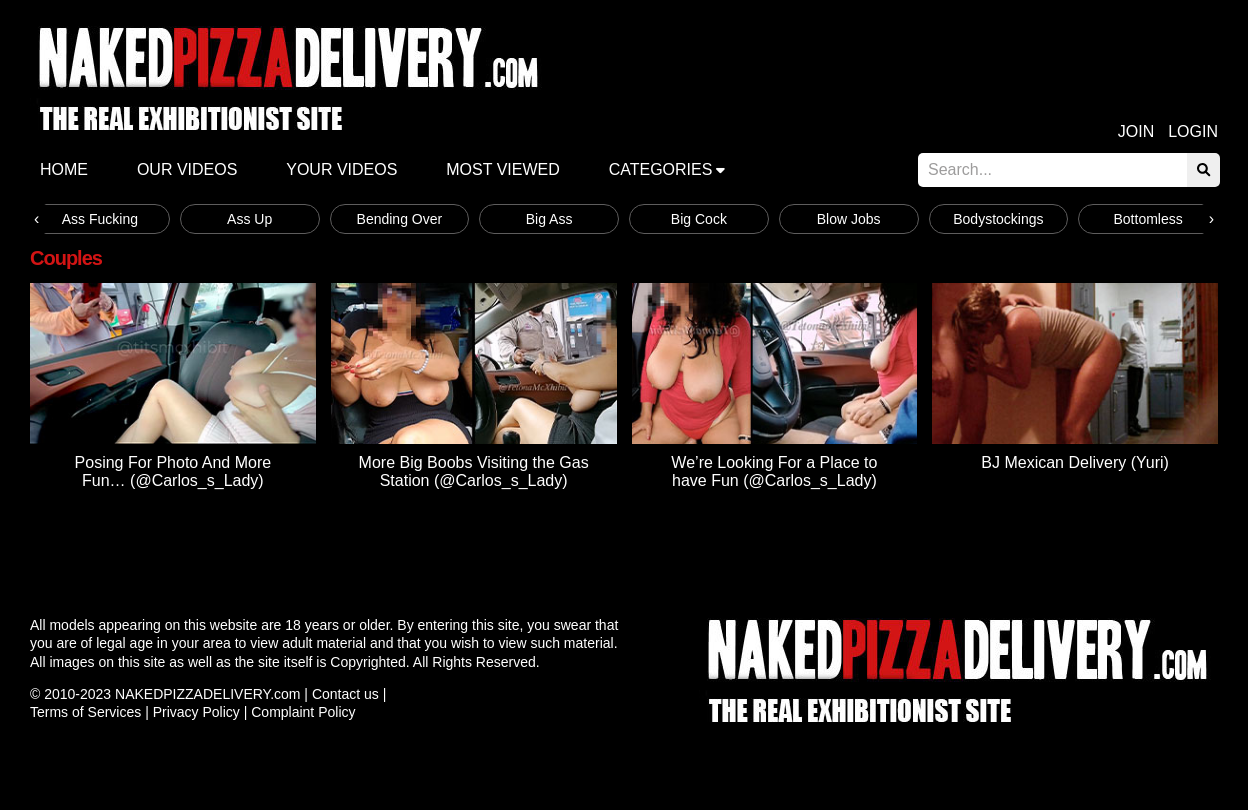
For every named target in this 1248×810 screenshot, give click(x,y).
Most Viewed (503, 169)
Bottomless (1148, 219)
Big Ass (549, 219)
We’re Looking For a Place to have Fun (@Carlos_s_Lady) (774, 471)
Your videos (341, 169)
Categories (661, 169)
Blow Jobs (849, 219)
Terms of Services (85, 712)
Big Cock (699, 219)
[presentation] (36, 219)
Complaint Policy (303, 712)
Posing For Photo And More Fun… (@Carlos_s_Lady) (173, 471)
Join (1136, 131)
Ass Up (249, 219)
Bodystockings (998, 219)
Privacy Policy (196, 712)
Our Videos (187, 169)
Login (1193, 131)
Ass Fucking (100, 219)
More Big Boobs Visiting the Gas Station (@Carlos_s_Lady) (474, 471)
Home (64, 169)
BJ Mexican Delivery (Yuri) (1075, 462)
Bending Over (400, 219)
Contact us (345, 694)
